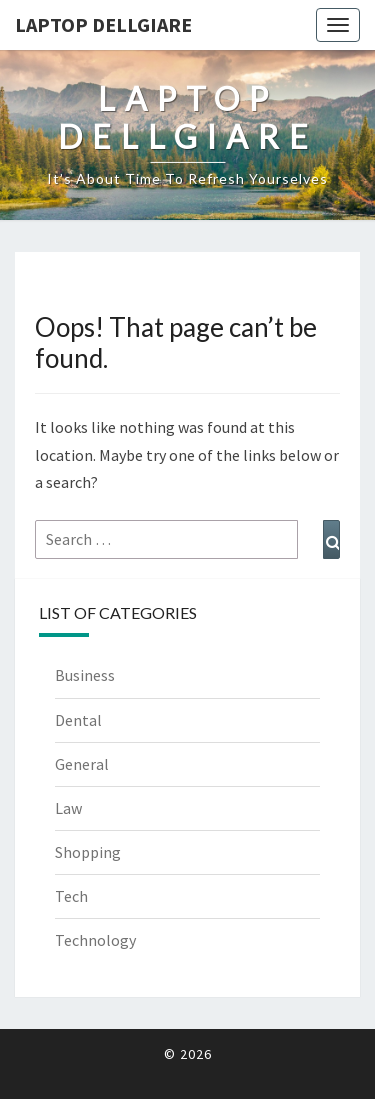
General (82, 764)
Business (85, 675)
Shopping (88, 852)
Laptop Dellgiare (103, 24)
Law (68, 808)
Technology (95, 940)
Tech (71, 896)
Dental (78, 720)
